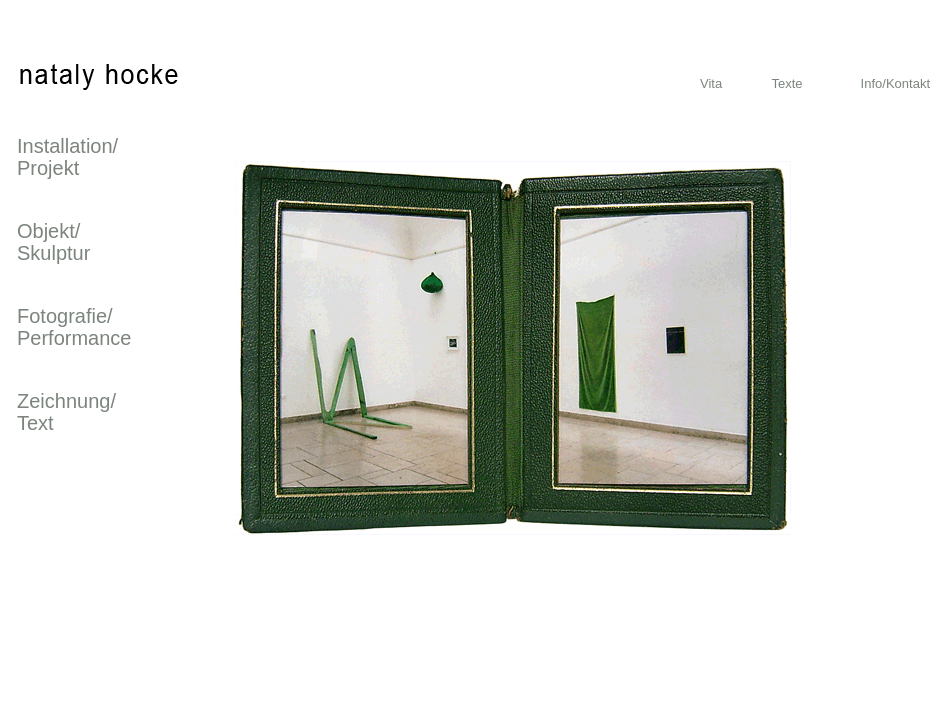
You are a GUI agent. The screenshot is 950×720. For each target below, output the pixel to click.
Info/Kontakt (895, 83)
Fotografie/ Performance (74, 327)
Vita (711, 83)
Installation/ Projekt (67, 157)
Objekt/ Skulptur (53, 242)
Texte (787, 83)
